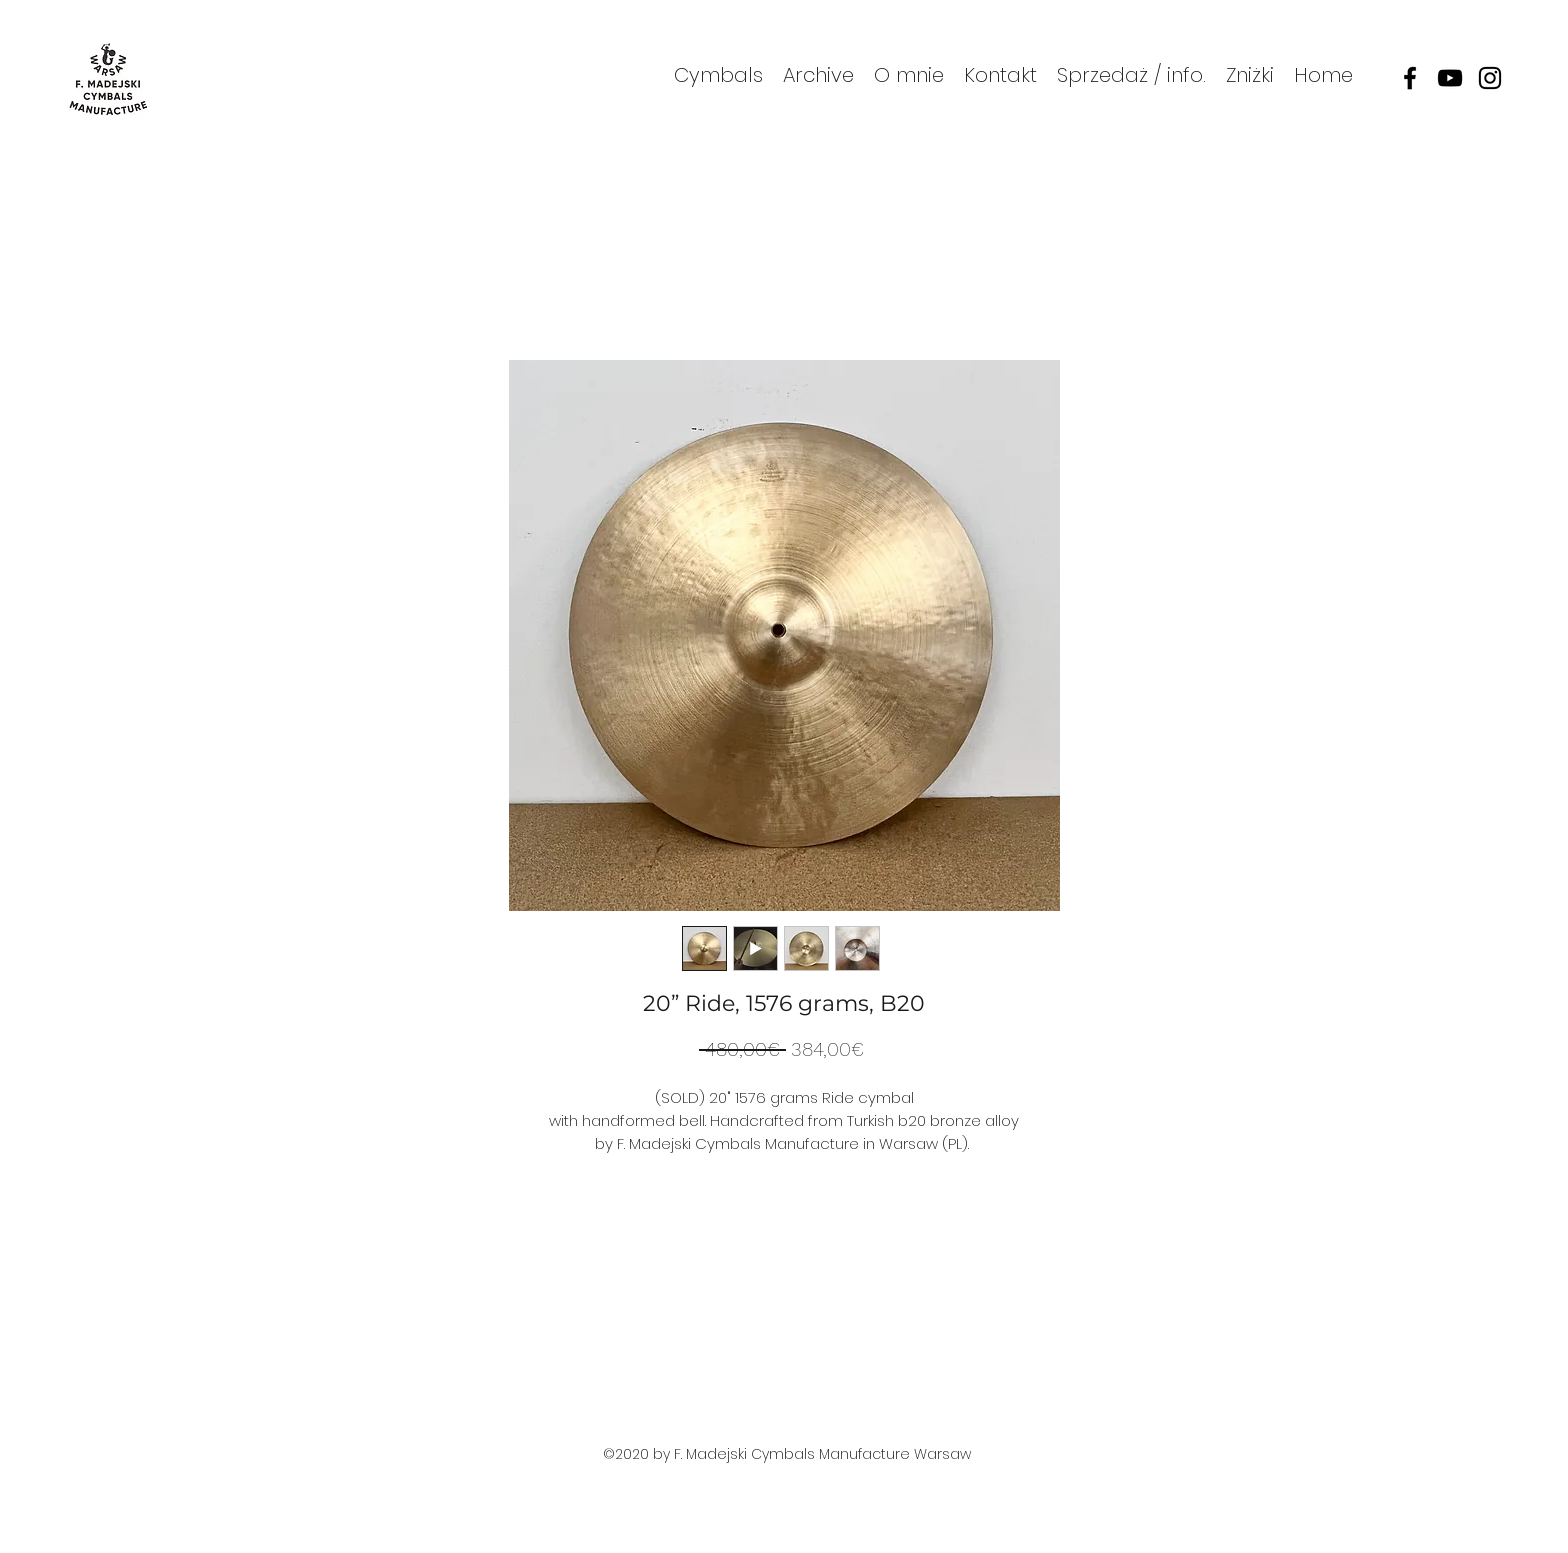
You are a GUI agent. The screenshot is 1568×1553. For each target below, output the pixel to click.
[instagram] (1490, 78)
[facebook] (1410, 78)
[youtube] (1450, 78)
